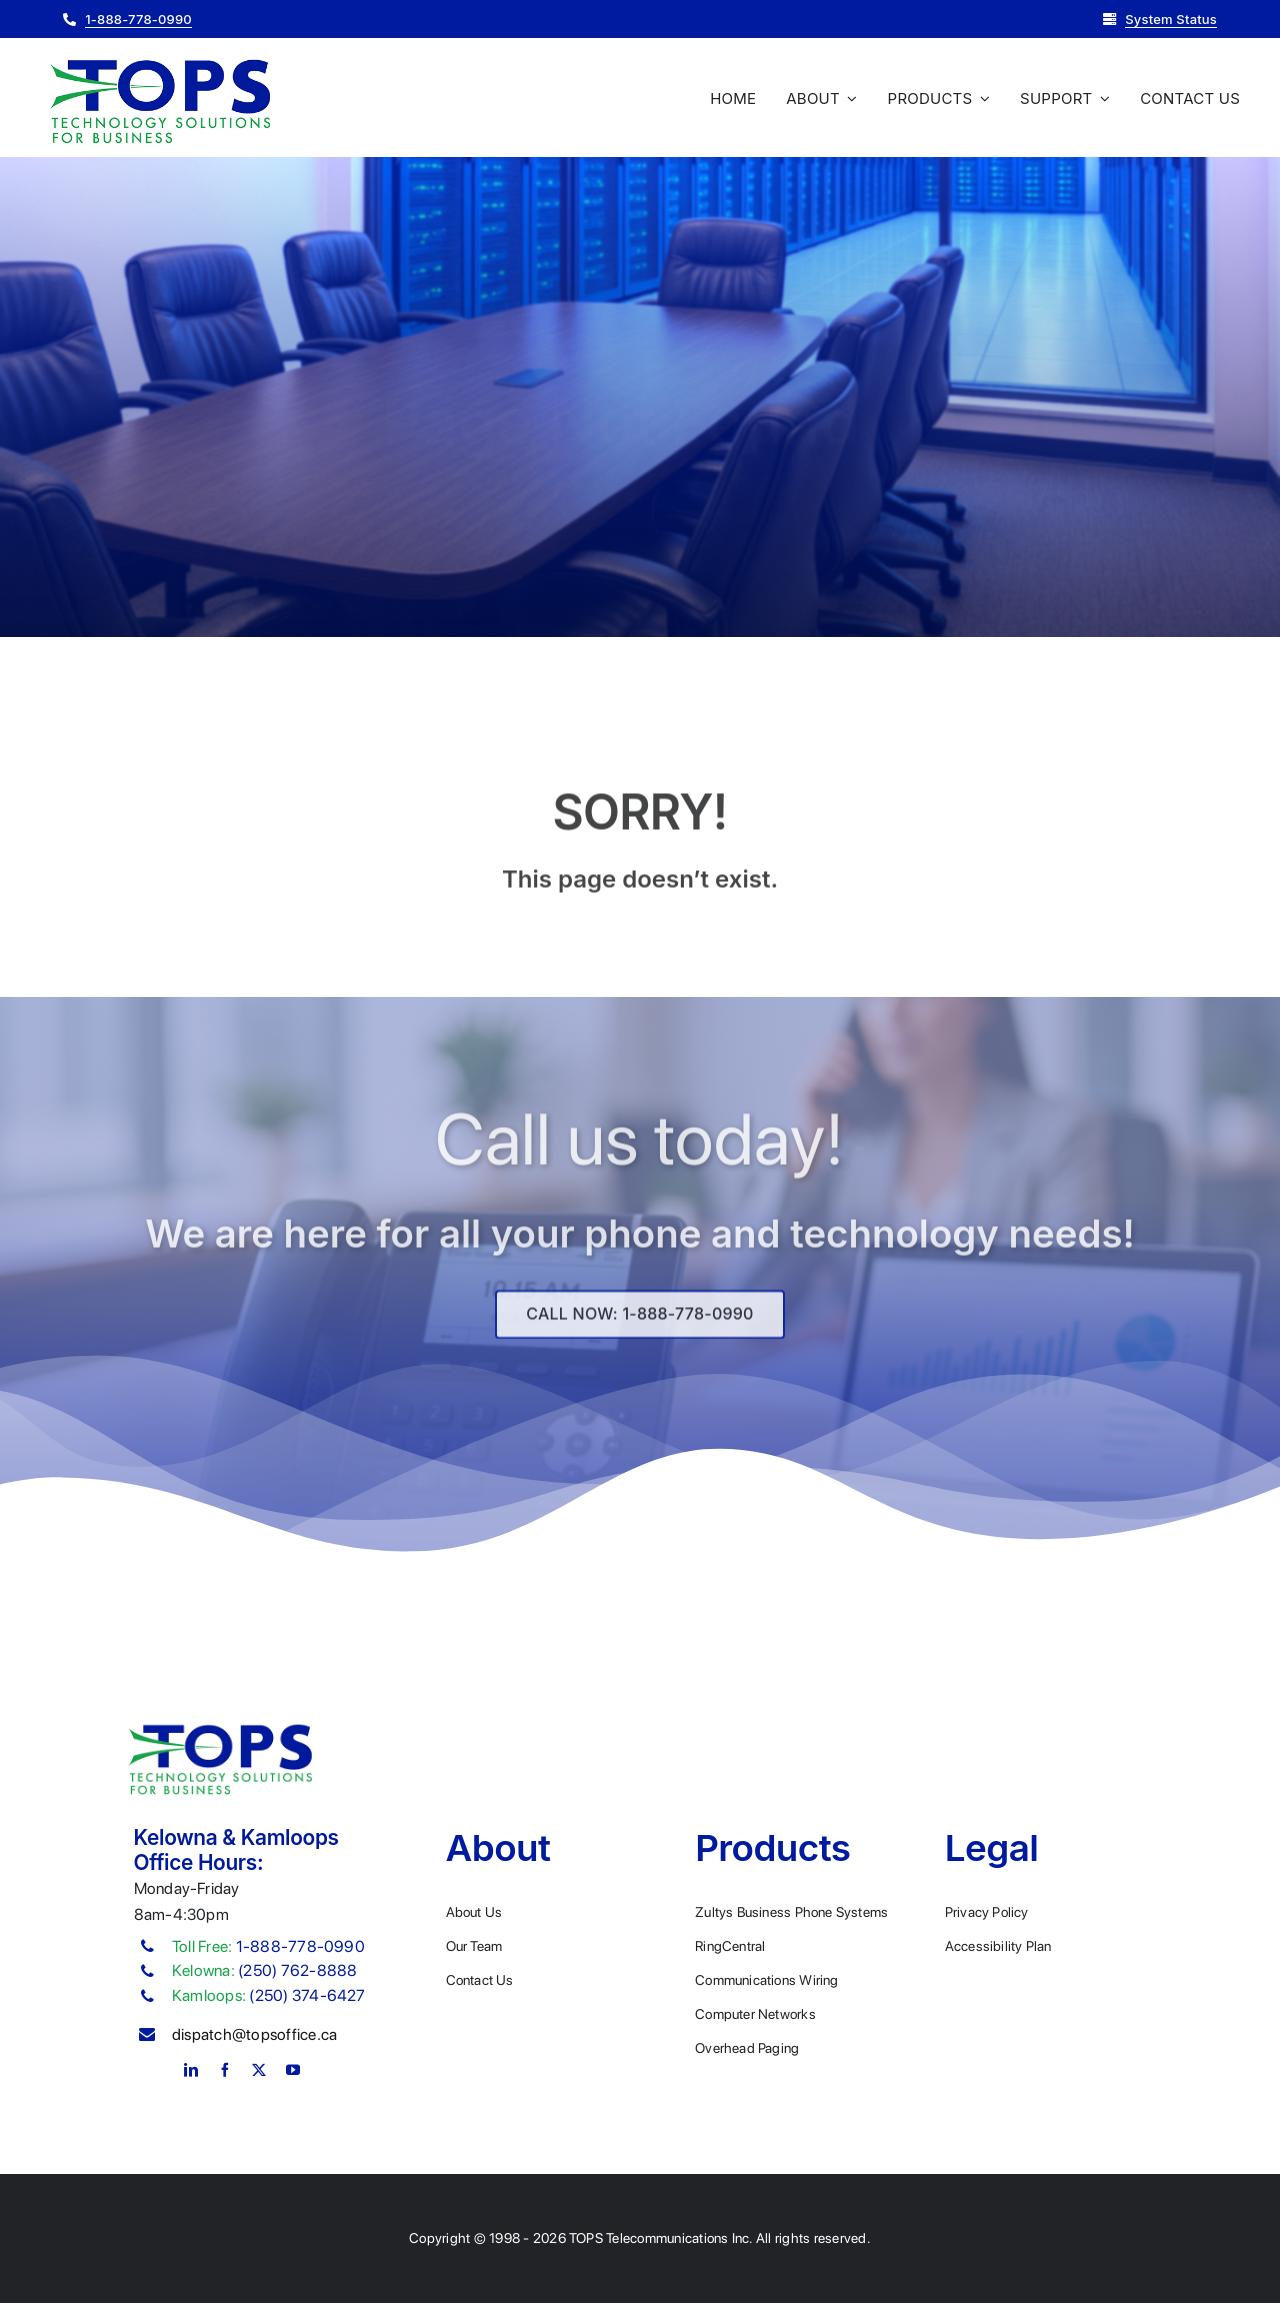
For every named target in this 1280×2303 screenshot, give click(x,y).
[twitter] (259, 2070)
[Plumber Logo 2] (160, 60)
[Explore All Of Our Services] (639, 1322)
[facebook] (225, 2070)
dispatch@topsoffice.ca (254, 2034)
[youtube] (293, 2070)
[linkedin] (191, 2070)
